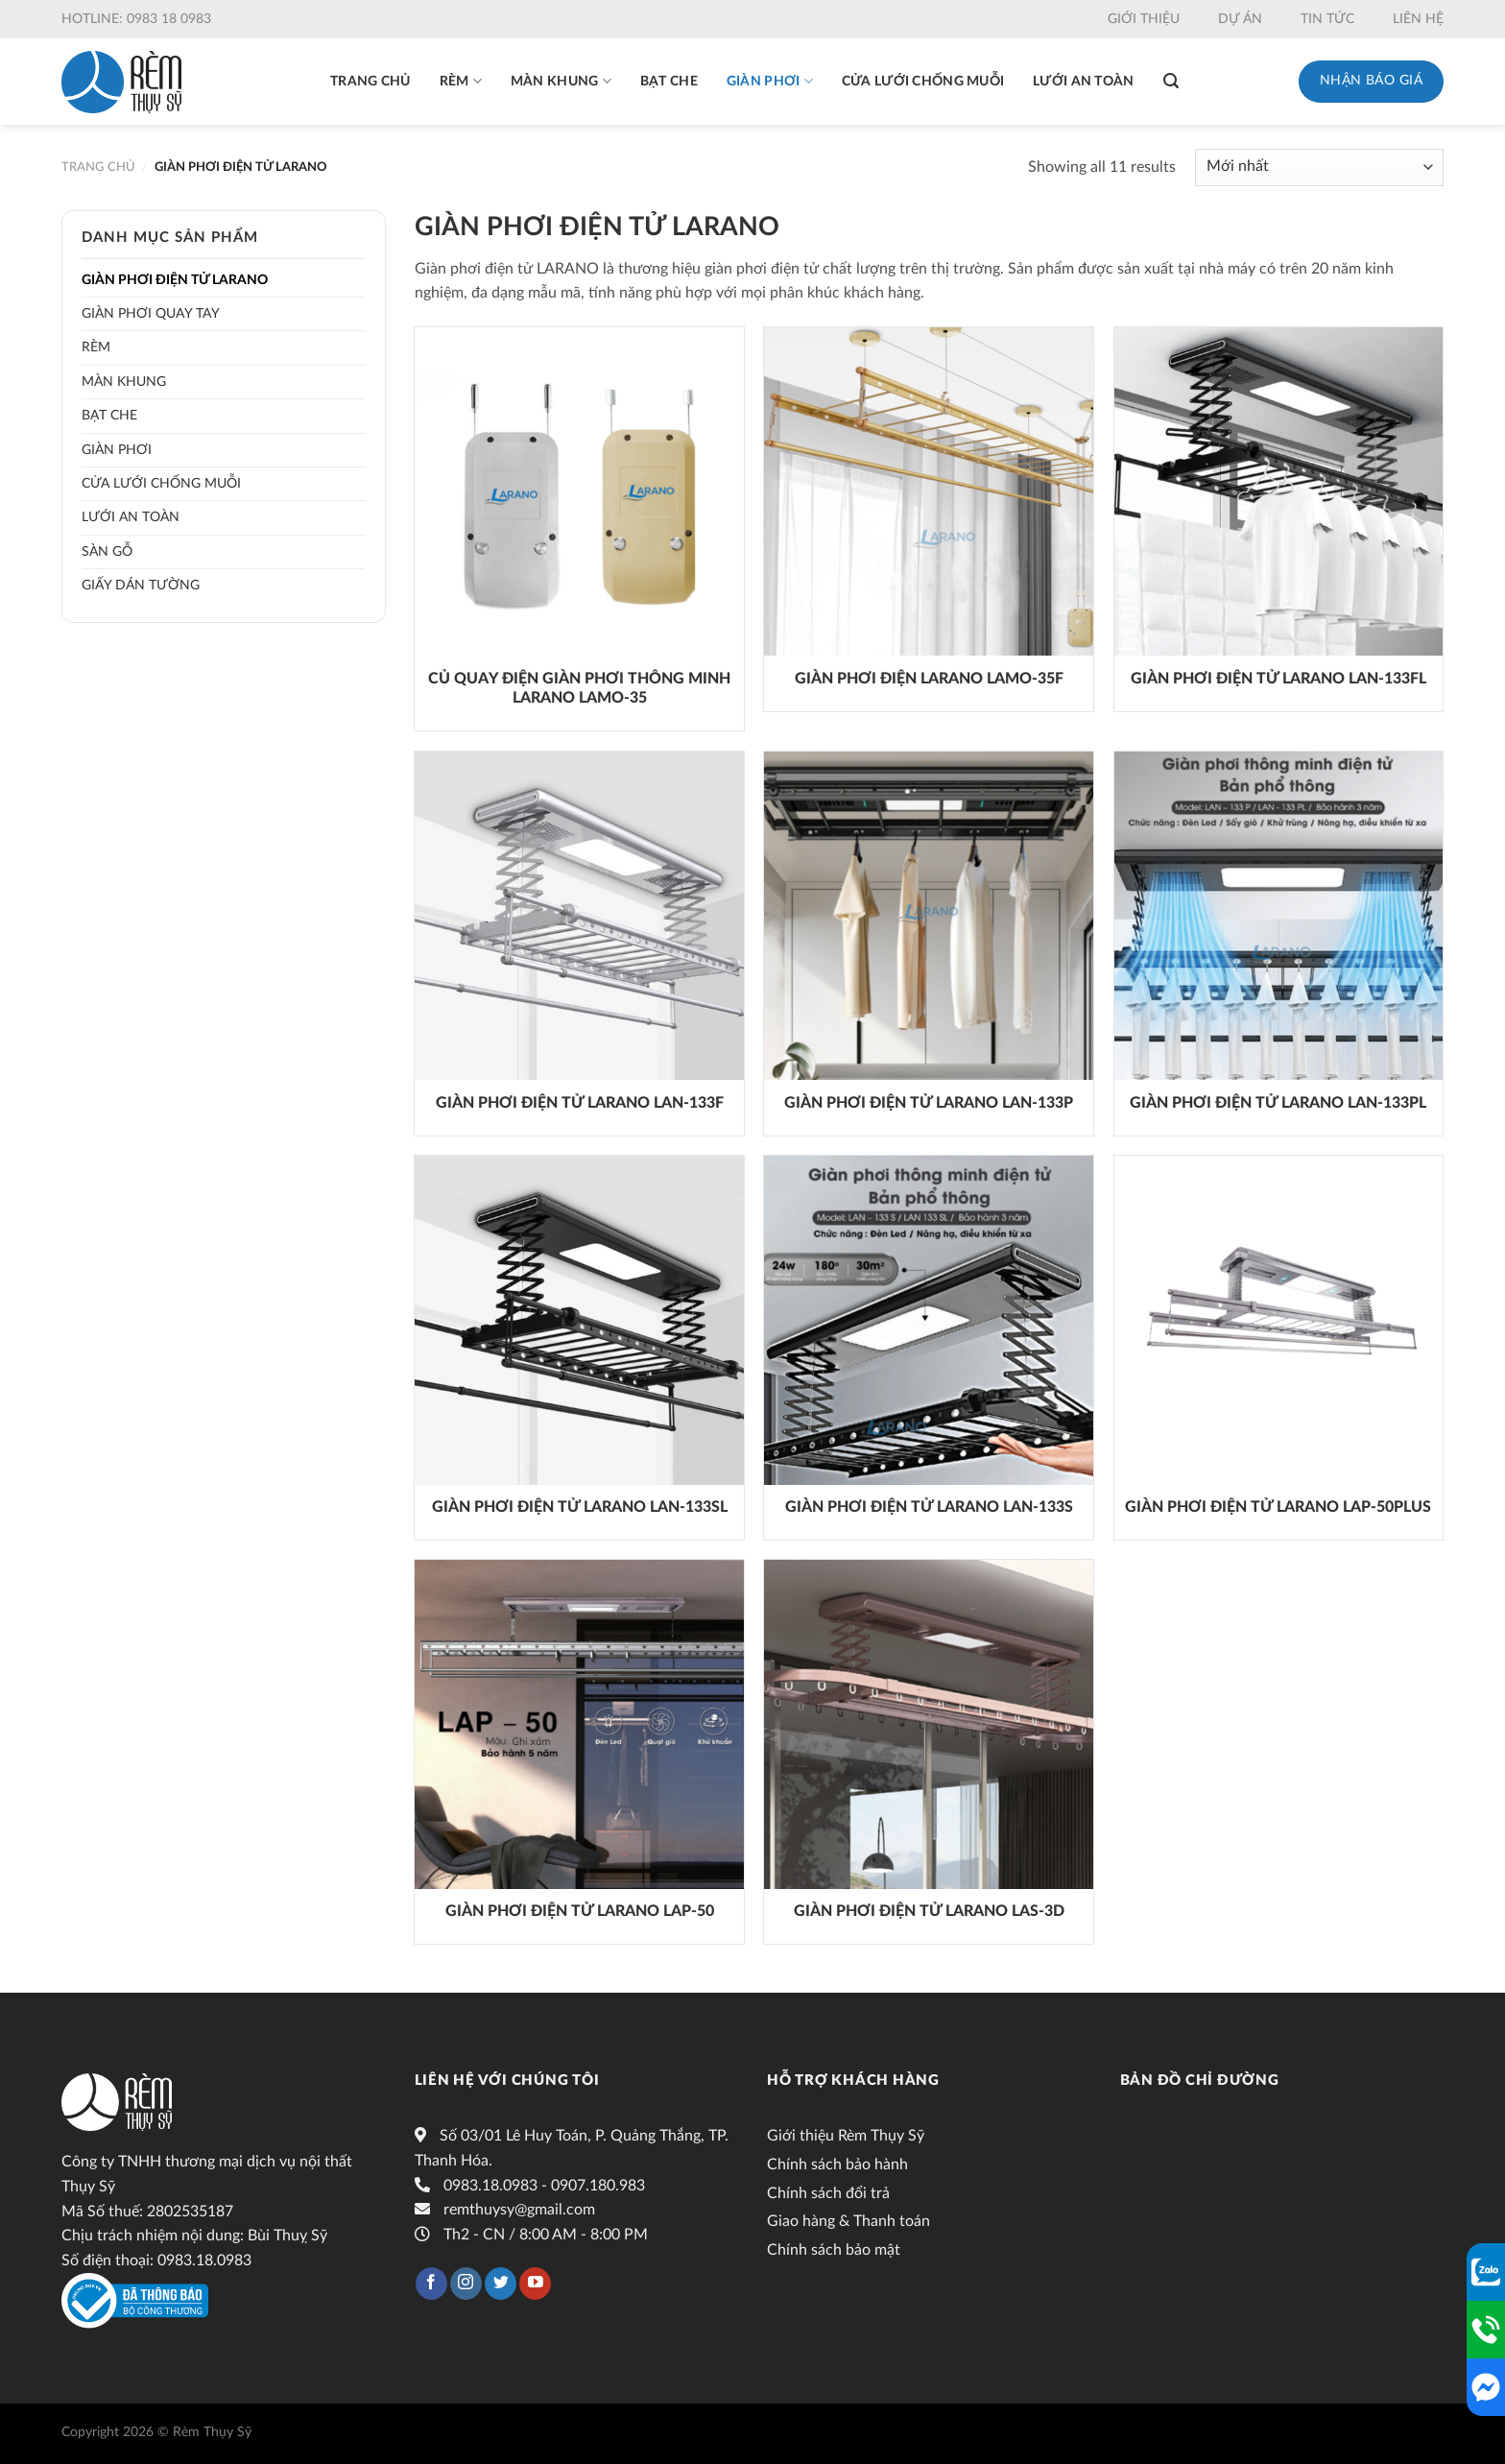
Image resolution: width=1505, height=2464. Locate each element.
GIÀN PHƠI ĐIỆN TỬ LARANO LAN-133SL (580, 1507)
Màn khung (561, 81)
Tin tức (1327, 19)
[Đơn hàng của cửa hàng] (1319, 167)
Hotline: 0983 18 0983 (136, 19)
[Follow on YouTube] (535, 2283)
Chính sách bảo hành (837, 2164)
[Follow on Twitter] (500, 2283)
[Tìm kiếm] (1171, 81)
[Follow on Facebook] (431, 2283)
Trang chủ (370, 81)
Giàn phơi (770, 81)
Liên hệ (1418, 19)
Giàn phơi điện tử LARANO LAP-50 (579, 1911)
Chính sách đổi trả (828, 2193)
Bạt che (669, 81)
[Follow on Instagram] (466, 2283)
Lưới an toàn (1083, 81)
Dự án (1240, 19)
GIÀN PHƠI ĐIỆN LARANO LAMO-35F (929, 678)
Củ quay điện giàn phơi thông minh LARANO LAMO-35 (579, 688)
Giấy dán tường (141, 585)
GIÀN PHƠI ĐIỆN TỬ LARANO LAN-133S (929, 1507)
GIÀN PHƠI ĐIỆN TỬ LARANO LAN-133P (928, 1103)
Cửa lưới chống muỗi (923, 81)
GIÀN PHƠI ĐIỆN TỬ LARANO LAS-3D (929, 1911)
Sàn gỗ (107, 552)
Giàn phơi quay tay (151, 314)
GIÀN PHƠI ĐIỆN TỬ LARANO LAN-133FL (1278, 678)
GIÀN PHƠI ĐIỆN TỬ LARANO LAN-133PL (1278, 1103)
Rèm (461, 81)
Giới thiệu (1144, 19)
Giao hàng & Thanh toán (848, 2221)
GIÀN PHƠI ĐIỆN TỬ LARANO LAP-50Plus (1278, 1507)
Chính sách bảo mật (833, 2250)
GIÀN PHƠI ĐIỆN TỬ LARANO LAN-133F (580, 1103)
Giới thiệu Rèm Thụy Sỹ (845, 2135)
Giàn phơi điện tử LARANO (175, 280)
